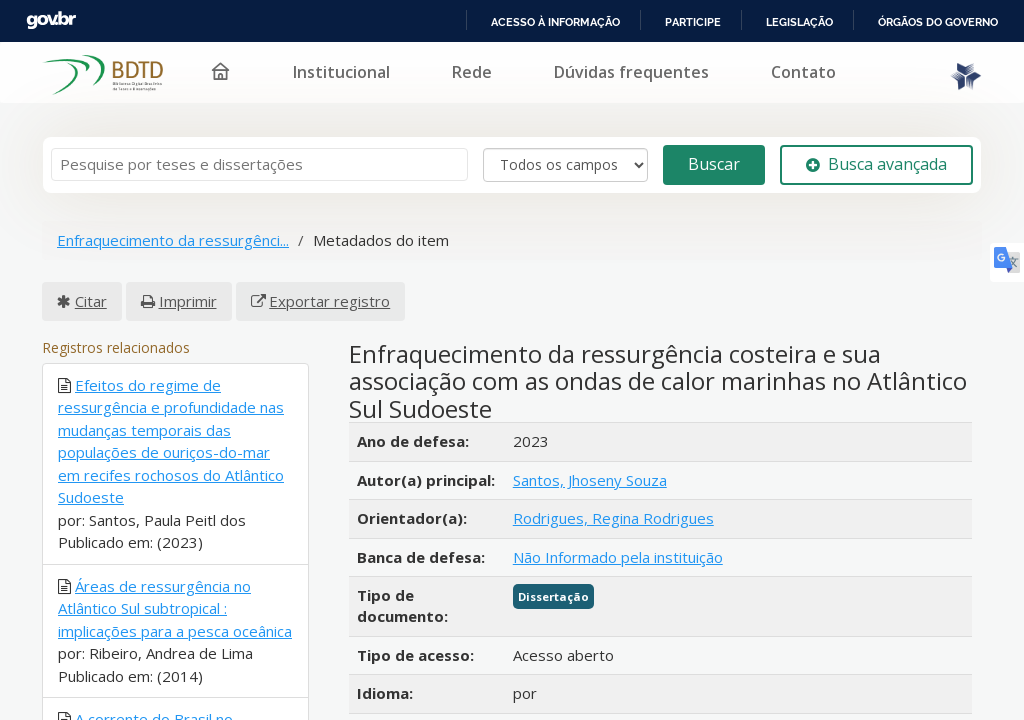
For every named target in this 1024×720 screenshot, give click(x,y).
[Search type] (565, 165)
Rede (472, 72)
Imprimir (188, 301)
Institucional (341, 72)
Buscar (714, 164)
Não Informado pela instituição (618, 557)
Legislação (799, 22)
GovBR (51, 20)
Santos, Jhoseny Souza (590, 480)
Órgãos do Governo (938, 22)
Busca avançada (876, 164)
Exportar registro (329, 301)
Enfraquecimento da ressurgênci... (173, 240)
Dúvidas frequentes (631, 72)
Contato (803, 72)
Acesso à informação (555, 22)
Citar (91, 301)
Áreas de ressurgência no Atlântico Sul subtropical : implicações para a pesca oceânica (175, 608)
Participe (693, 22)
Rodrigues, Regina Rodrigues (613, 518)
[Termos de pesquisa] (259, 164)
